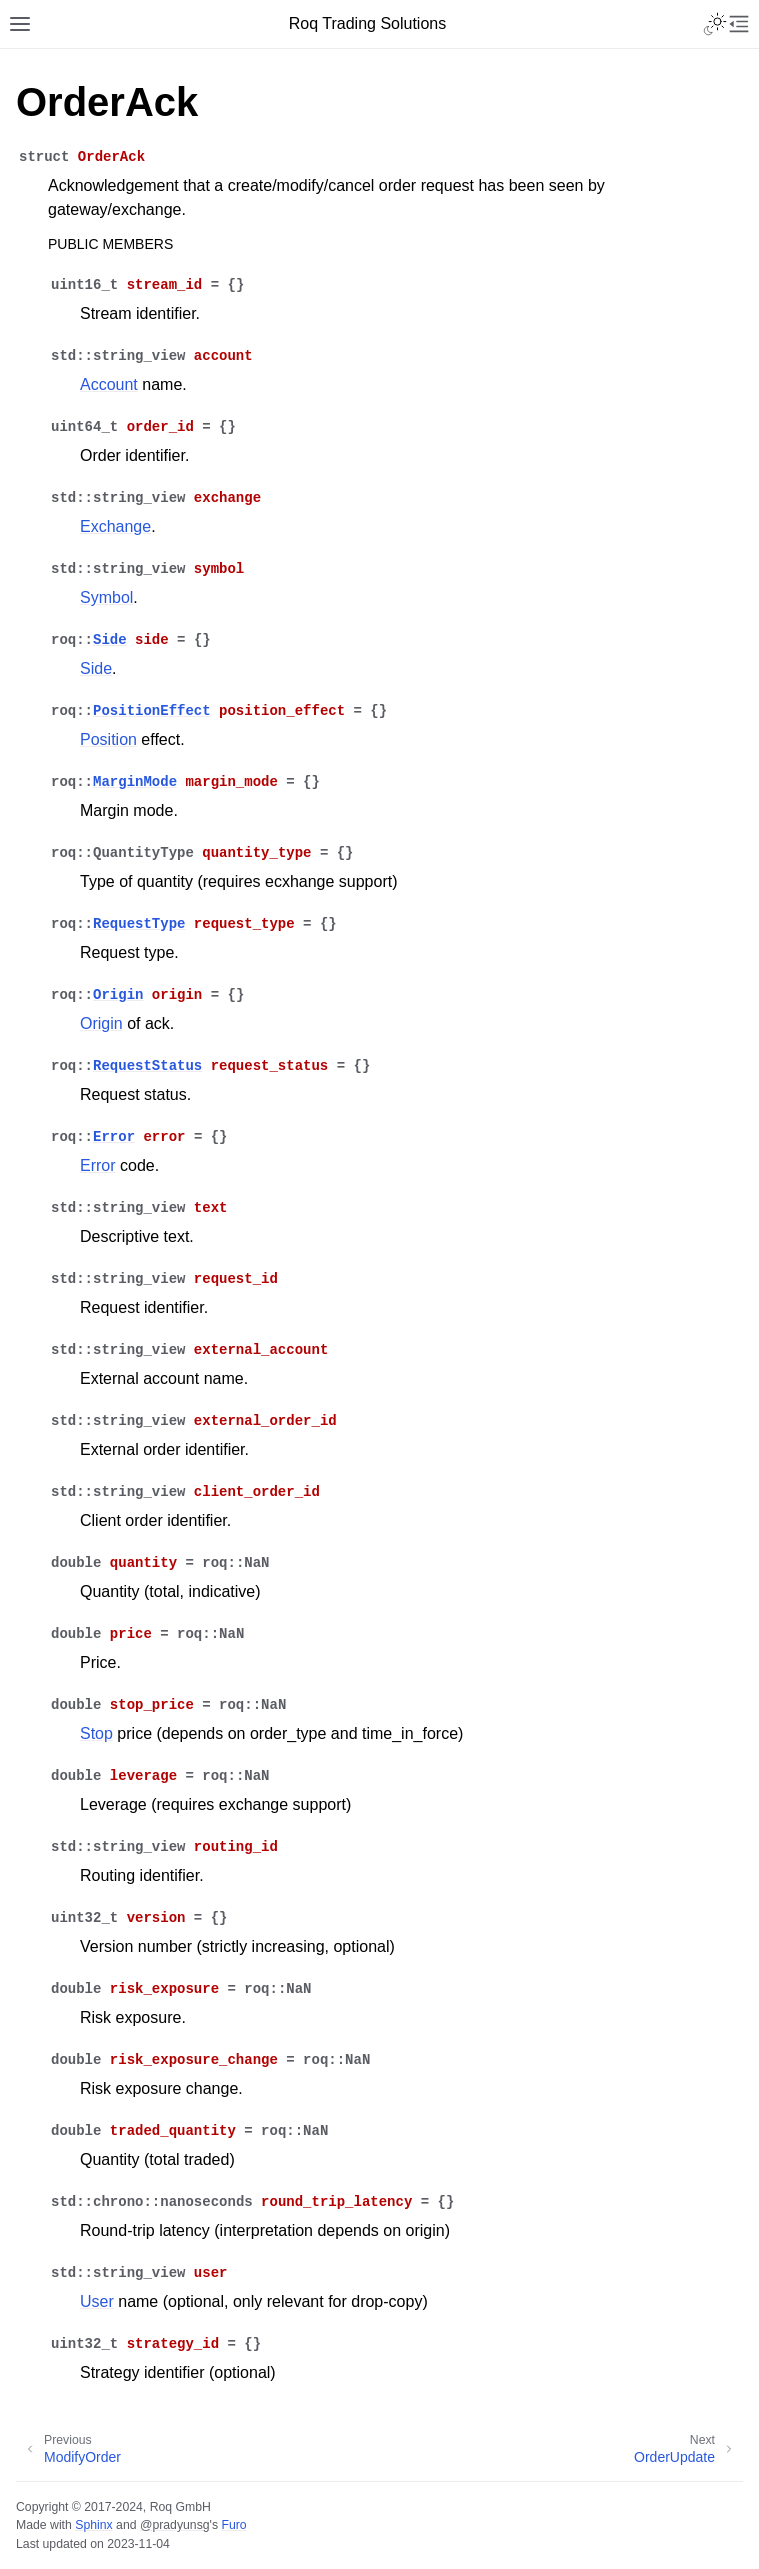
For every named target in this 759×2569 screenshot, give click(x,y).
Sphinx (93, 2525)
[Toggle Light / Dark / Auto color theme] (715, 24)
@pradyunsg (175, 2525)
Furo (233, 2525)
